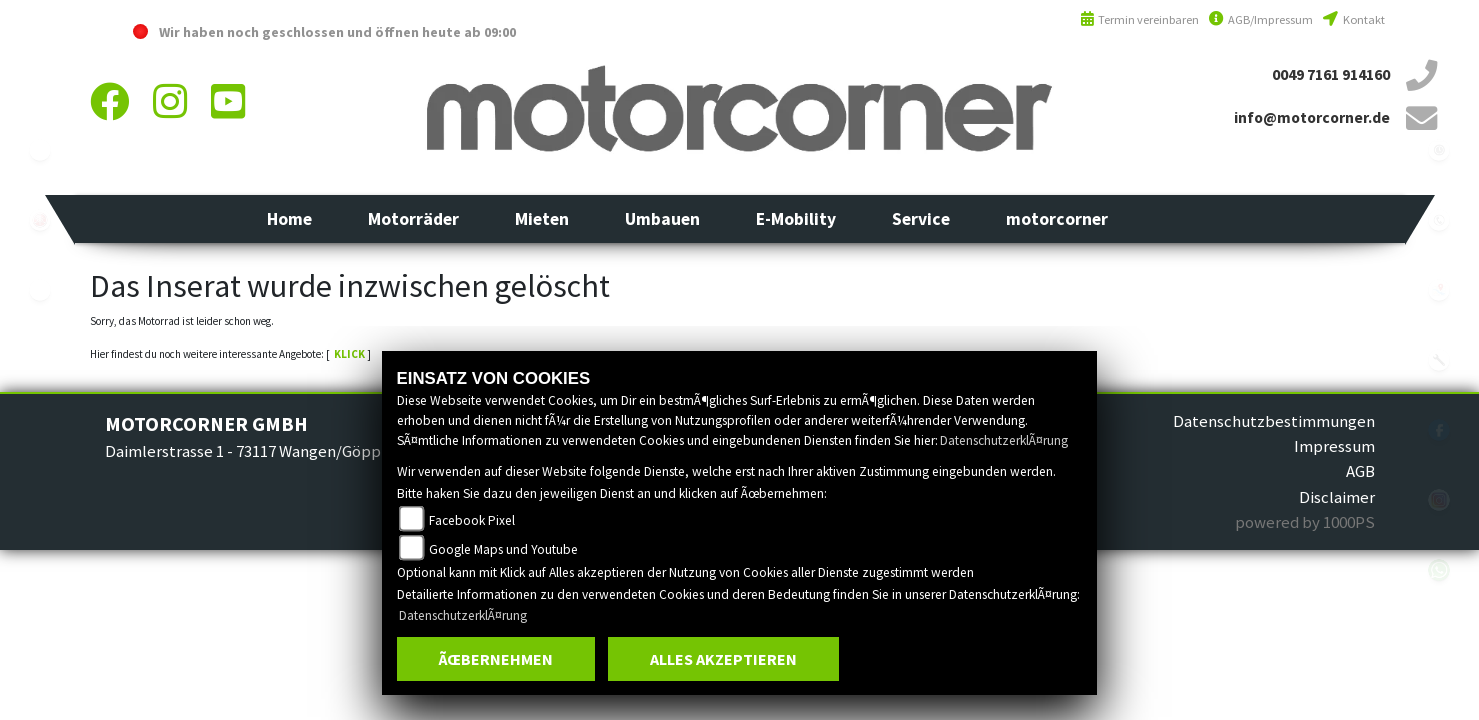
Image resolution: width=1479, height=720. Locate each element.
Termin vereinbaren (1140, 19)
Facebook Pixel (472, 520)
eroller (40, 290)
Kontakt (1353, 19)
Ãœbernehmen (496, 659)
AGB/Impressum (1261, 19)
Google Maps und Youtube (503, 549)
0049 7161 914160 (1331, 74)
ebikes (40, 150)
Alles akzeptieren (723, 659)
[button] (413, 219)
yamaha (40, 220)
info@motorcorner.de (1312, 117)
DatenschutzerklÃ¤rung (1004, 440)
